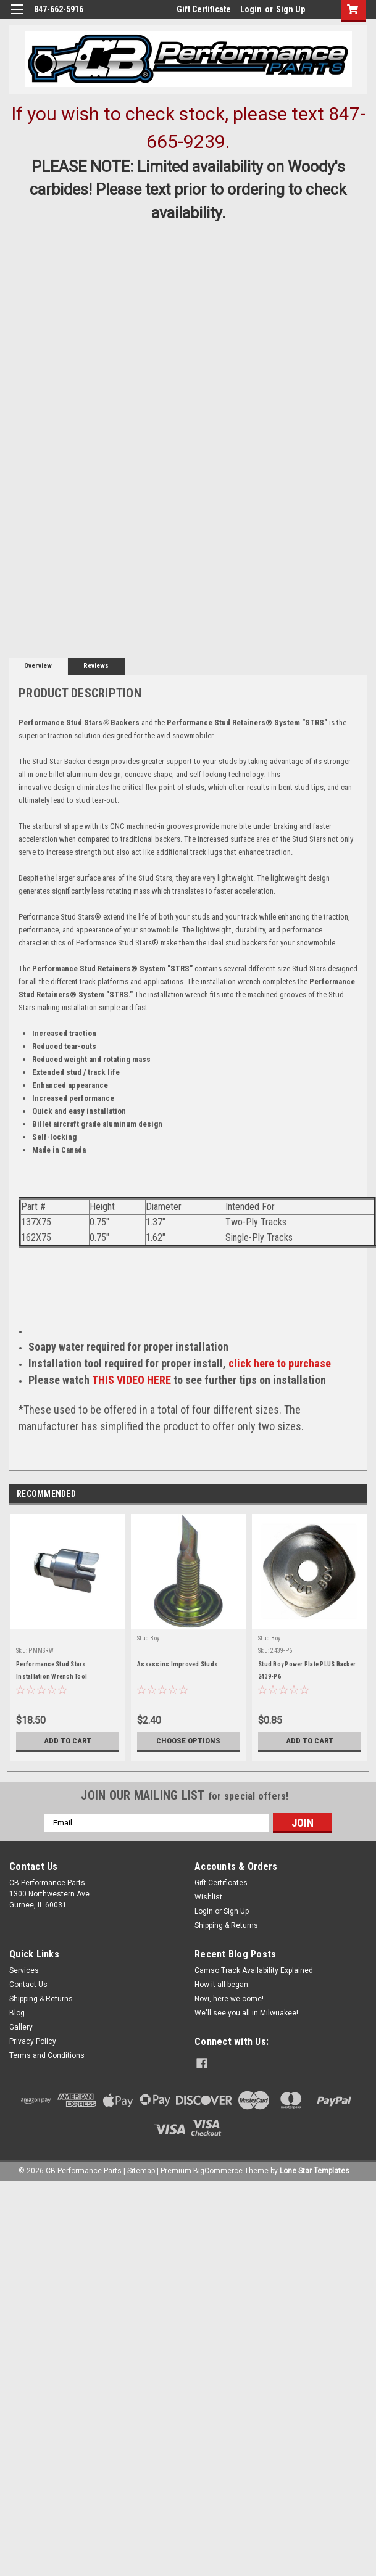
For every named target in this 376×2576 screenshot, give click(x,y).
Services (24, 1970)
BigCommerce (218, 2169)
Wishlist (208, 1897)
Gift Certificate (204, 9)
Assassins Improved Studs (177, 1664)
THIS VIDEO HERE (131, 1379)
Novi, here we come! (229, 1998)
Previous (340, 1494)
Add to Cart (67, 1741)
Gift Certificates (221, 1883)
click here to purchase (279, 1363)
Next (357, 1494)
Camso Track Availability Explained (253, 1970)
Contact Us (28, 1984)
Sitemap (141, 2169)
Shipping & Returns (226, 1925)
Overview (38, 666)
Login (251, 9)
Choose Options (188, 1741)
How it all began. (222, 1984)
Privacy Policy (32, 2041)
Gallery (21, 2027)
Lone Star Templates (314, 2169)
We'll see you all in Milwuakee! (246, 2013)
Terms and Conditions (47, 2055)
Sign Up (290, 9)
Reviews (96, 666)
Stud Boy (148, 1638)
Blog (17, 2013)
